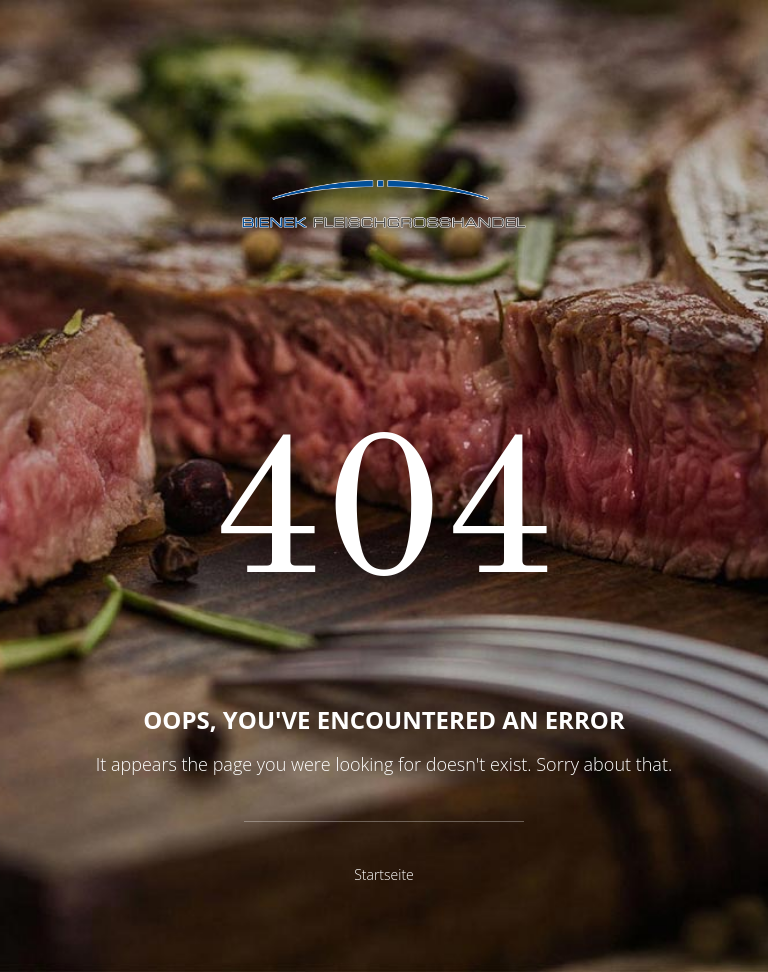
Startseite (384, 874)
